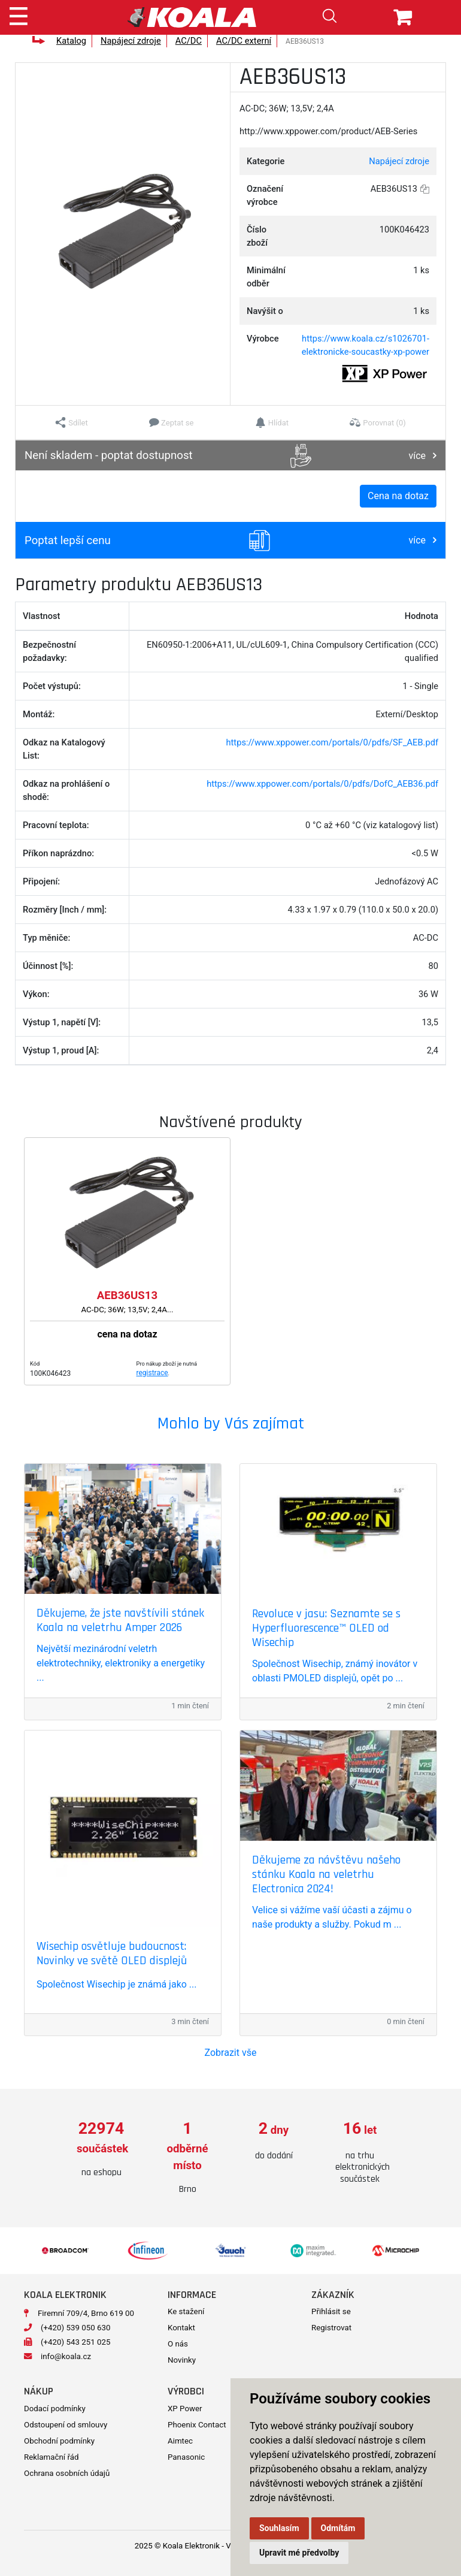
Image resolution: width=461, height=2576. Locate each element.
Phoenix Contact (197, 2424)
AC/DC (188, 40)
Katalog (71, 40)
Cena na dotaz (398, 496)
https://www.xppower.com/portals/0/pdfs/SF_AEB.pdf (332, 742)
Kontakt (181, 2327)
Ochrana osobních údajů (67, 2473)
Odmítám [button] (338, 2528)
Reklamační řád (51, 2457)
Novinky (182, 2359)
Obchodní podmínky (59, 2440)
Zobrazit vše (231, 2052)
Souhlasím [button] (279, 2528)
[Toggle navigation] (18, 14)
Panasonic (186, 2457)
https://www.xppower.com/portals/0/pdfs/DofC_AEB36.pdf (322, 783)
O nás (178, 2343)
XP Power (185, 2408)
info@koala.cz (66, 2356)
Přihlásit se (331, 2311)
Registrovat (331, 2327)
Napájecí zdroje (131, 40)
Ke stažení (186, 2311)
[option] (101, 2150)
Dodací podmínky (55, 2408)
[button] (71, 422)
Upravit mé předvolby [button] (299, 2552)
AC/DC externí (243, 40)
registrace (152, 1373)
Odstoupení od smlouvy (65, 2424)
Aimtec (180, 2440)
